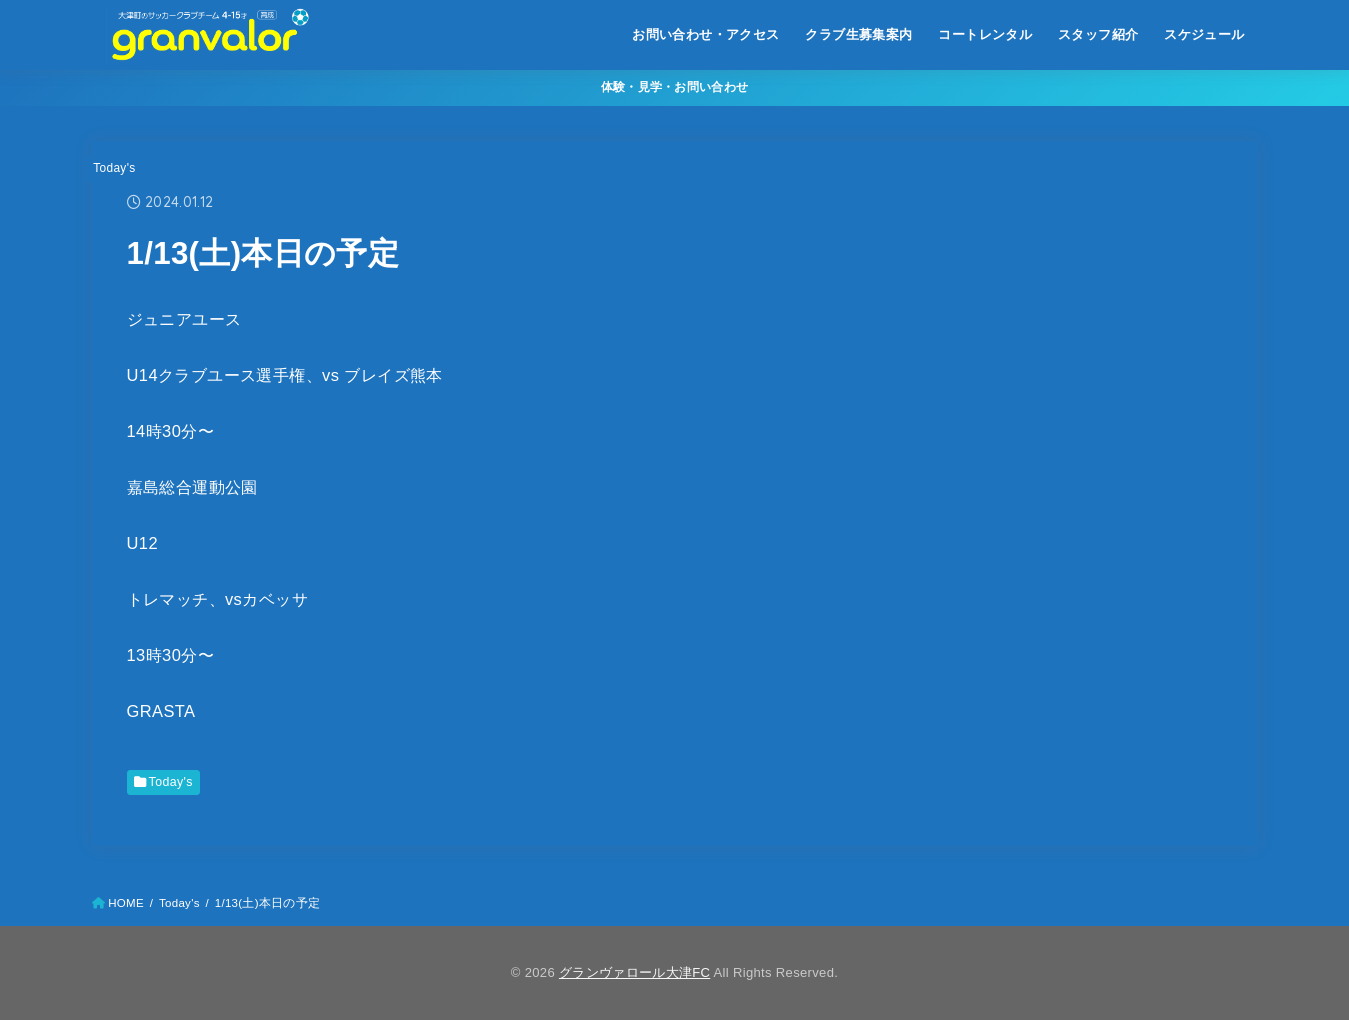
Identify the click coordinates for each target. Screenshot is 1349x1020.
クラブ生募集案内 (858, 34)
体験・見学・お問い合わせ (675, 87)
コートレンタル (985, 34)
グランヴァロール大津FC (634, 972)
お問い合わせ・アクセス (706, 34)
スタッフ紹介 (1098, 34)
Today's (114, 168)
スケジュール (1204, 34)
